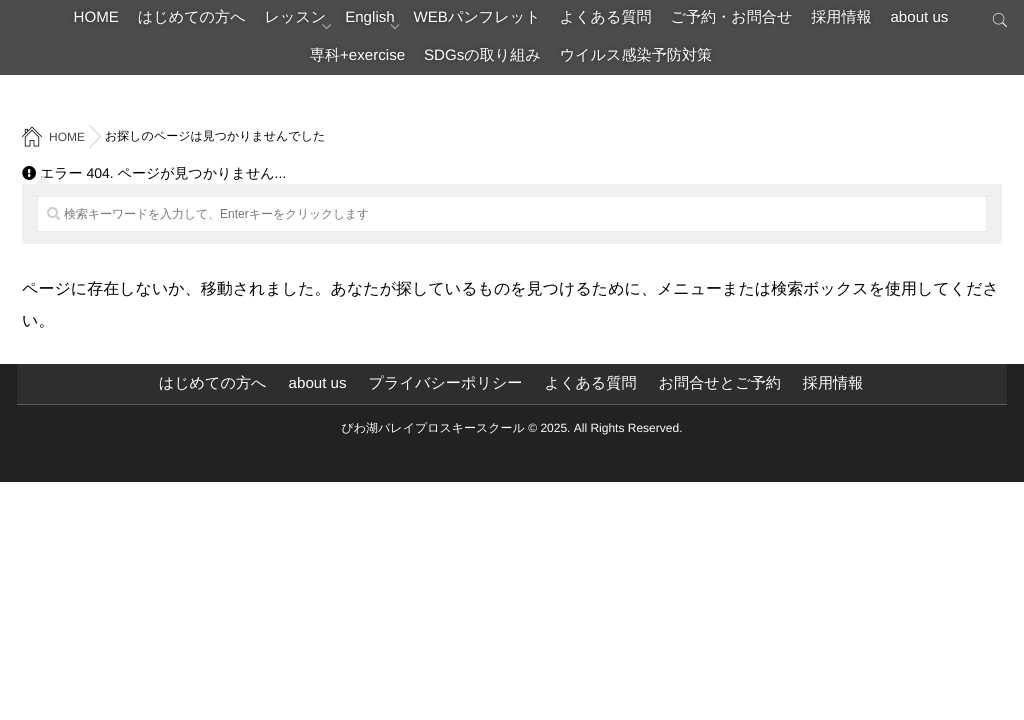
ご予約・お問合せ (863, 24)
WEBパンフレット (569, 24)
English (444, 24)
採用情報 (223, 74)
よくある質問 (718, 24)
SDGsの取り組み (576, 74)
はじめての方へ (231, 24)
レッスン (353, 24)
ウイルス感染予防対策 (750, 74)
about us (317, 74)
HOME (118, 24)
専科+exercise (431, 74)
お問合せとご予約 (730, 383)
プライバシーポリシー (442, 383)
